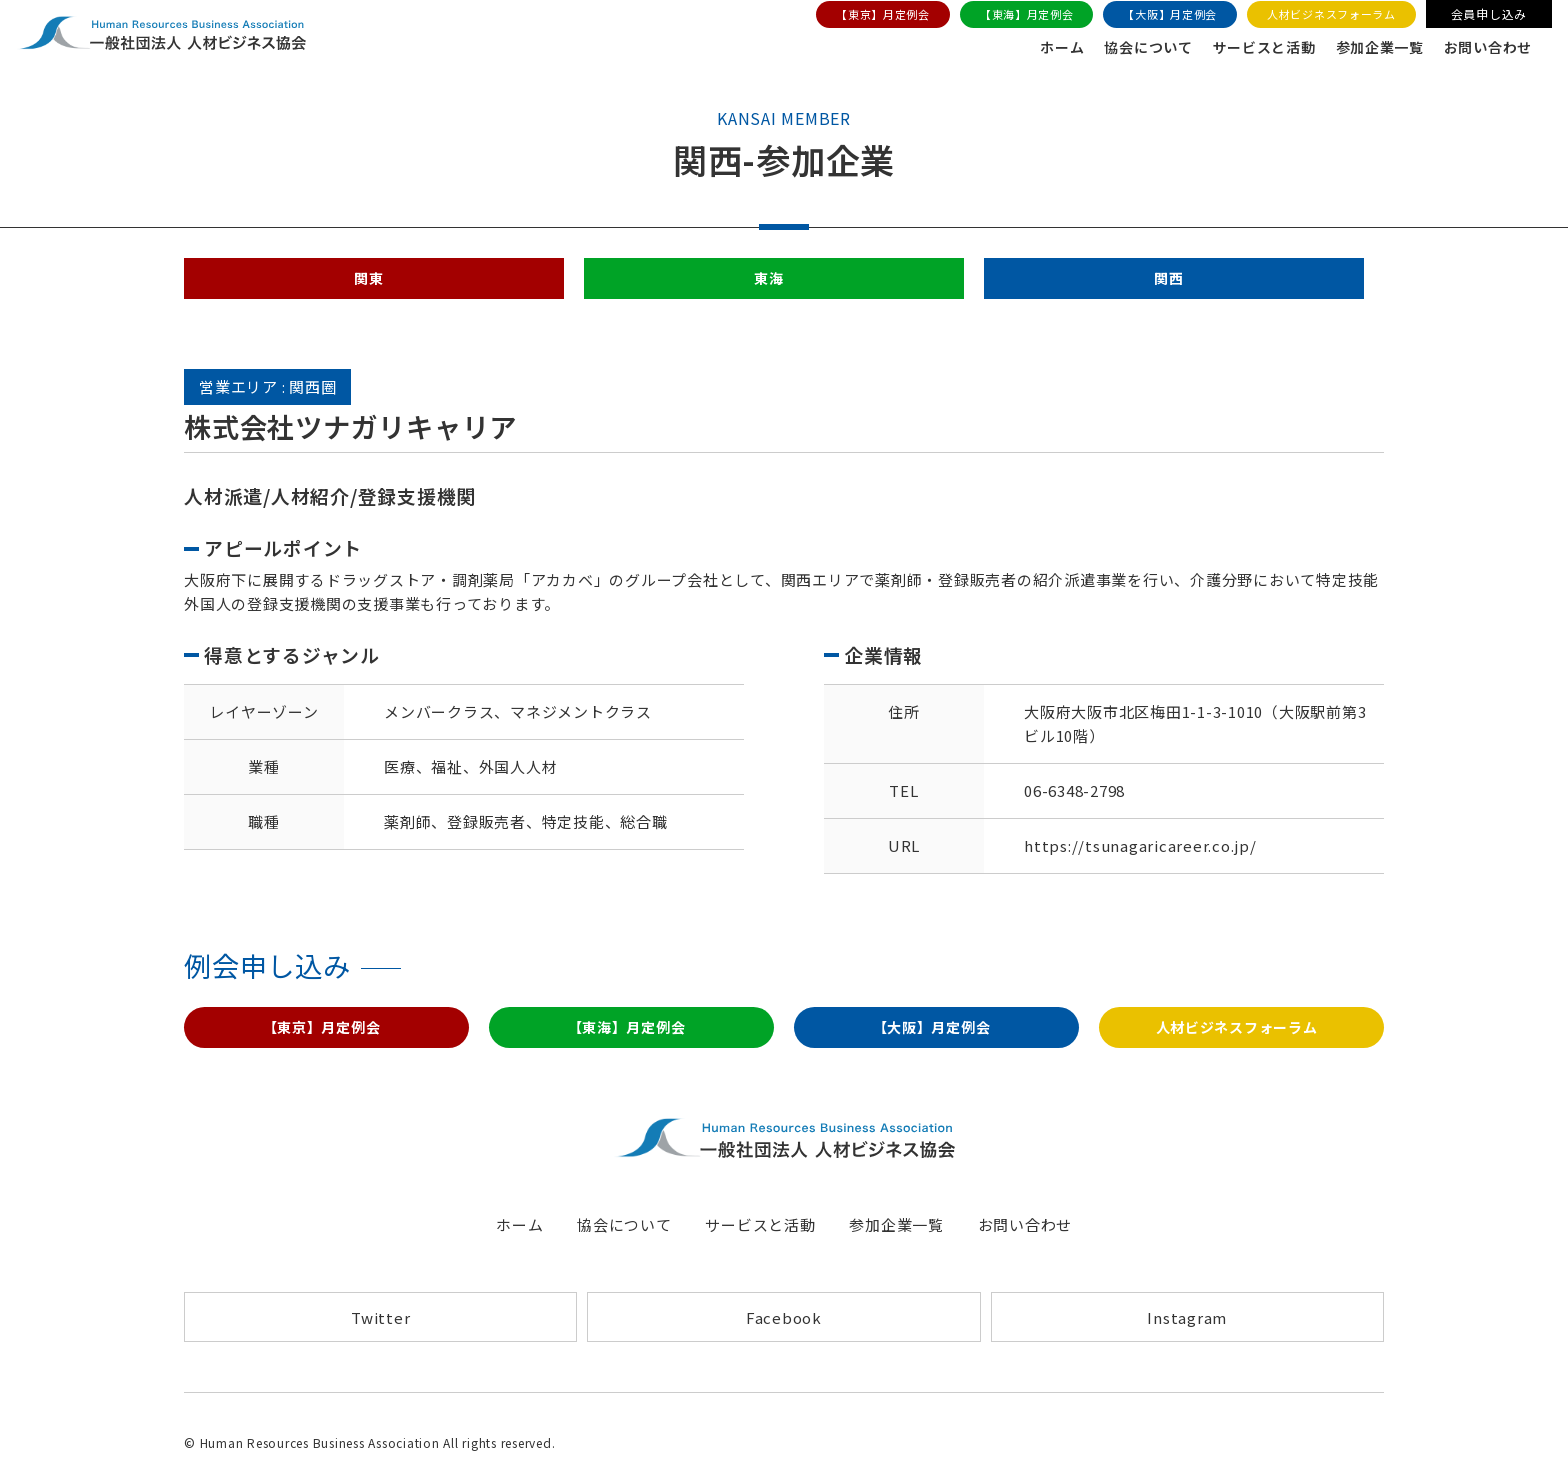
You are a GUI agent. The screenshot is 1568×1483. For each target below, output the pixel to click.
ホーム (1030, 48)
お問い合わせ (1481, 48)
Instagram (1187, 1328)
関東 (369, 283)
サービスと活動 (1244, 48)
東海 (769, 283)
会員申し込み (1485, 15)
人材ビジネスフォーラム (1326, 16)
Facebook (784, 1328)
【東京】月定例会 (877, 16)
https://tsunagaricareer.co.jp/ (1140, 852)
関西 (1169, 283)
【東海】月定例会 (1021, 16)
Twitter (380, 1328)
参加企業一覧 (1366, 48)
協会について (1121, 48)
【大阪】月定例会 (1165, 16)
